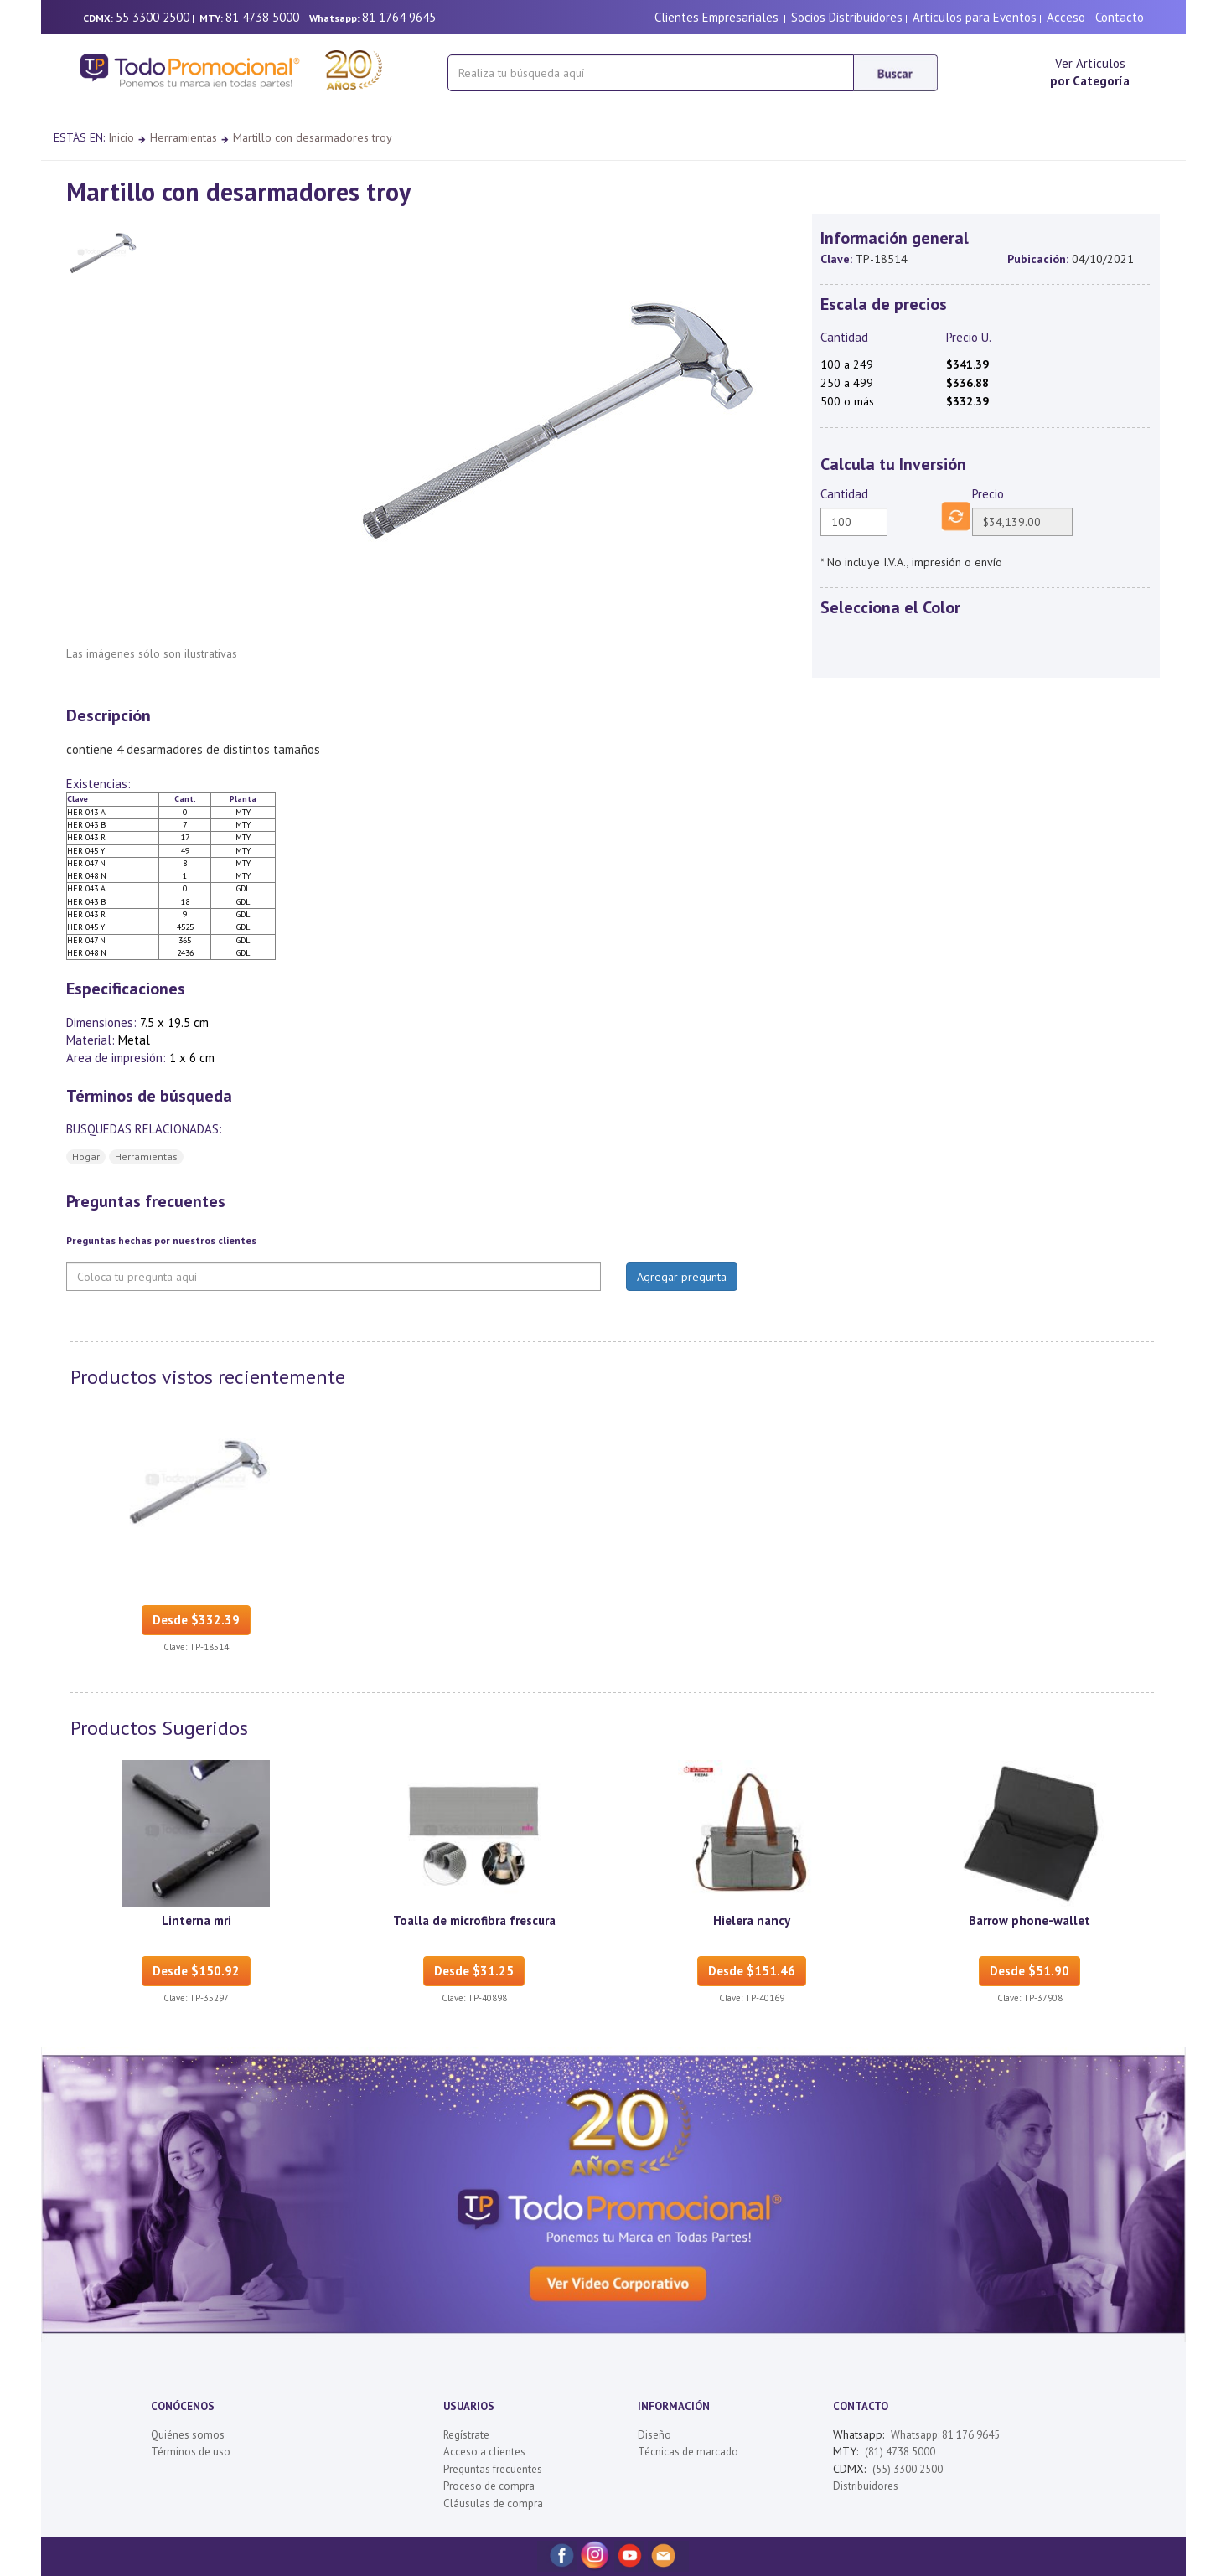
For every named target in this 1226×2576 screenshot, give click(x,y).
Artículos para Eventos (975, 17)
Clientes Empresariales (716, 17)
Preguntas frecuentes (492, 2469)
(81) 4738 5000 (900, 2451)
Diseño (654, 2435)
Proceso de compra (489, 2486)
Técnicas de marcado (688, 2451)
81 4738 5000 (262, 17)
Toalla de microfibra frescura (474, 1920)
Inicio (121, 137)
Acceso (1066, 17)
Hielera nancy (751, 1920)
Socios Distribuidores (847, 17)
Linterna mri (196, 1920)
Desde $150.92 (196, 1971)
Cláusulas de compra (493, 2503)
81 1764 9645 (399, 17)
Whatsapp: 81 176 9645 (945, 2435)
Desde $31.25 (474, 1971)
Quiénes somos (188, 2435)
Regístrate (466, 2435)
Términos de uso (190, 2451)
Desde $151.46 (751, 1971)
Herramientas (183, 137)
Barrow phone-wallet (1029, 1920)
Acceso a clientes (484, 2451)
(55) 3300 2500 (907, 2469)
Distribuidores (865, 2486)
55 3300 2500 (152, 17)
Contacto (1119, 17)
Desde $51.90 (1029, 1971)
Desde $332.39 (196, 1620)
